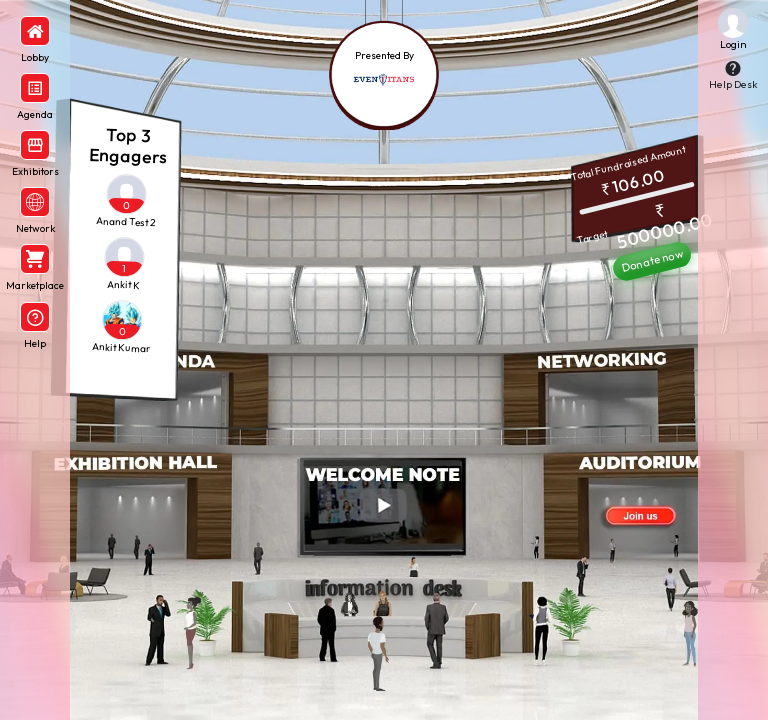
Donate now (652, 261)
